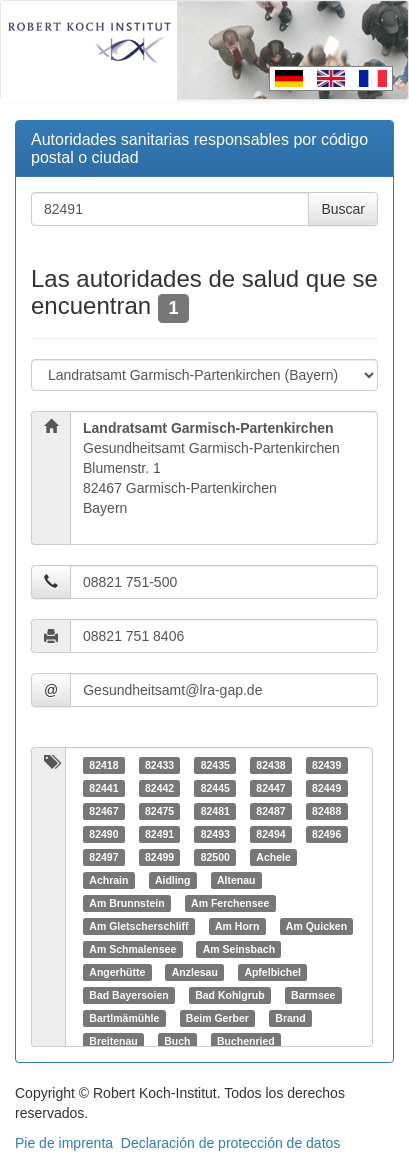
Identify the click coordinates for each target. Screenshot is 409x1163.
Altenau (236, 880)
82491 (159, 834)
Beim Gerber (217, 1018)
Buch (177, 1041)
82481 (215, 811)
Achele (273, 857)
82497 (103, 857)
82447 (270, 788)
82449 (326, 788)
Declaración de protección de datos (230, 1143)
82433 (159, 765)
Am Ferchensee (230, 903)
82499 (159, 857)
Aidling (173, 880)
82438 (270, 765)
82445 (215, 788)
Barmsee (313, 995)
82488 (326, 811)
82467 (103, 811)
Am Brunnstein (126, 903)
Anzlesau (195, 972)
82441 (103, 788)
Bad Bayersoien (128, 995)
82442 (159, 788)
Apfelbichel (272, 972)
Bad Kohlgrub (229, 995)
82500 (215, 857)
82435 (215, 765)
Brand (290, 1018)
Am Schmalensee (132, 949)
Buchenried (246, 1041)
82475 (159, 811)
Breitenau (113, 1041)
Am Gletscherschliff (138, 926)
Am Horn (237, 926)
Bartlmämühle (124, 1018)
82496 (326, 834)
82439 (326, 765)
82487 (270, 811)
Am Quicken (316, 926)
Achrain (108, 880)
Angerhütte (117, 972)
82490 (103, 834)
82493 (215, 834)
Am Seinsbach (239, 949)
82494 (270, 834)
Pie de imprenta (64, 1143)
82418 (103, 765)
